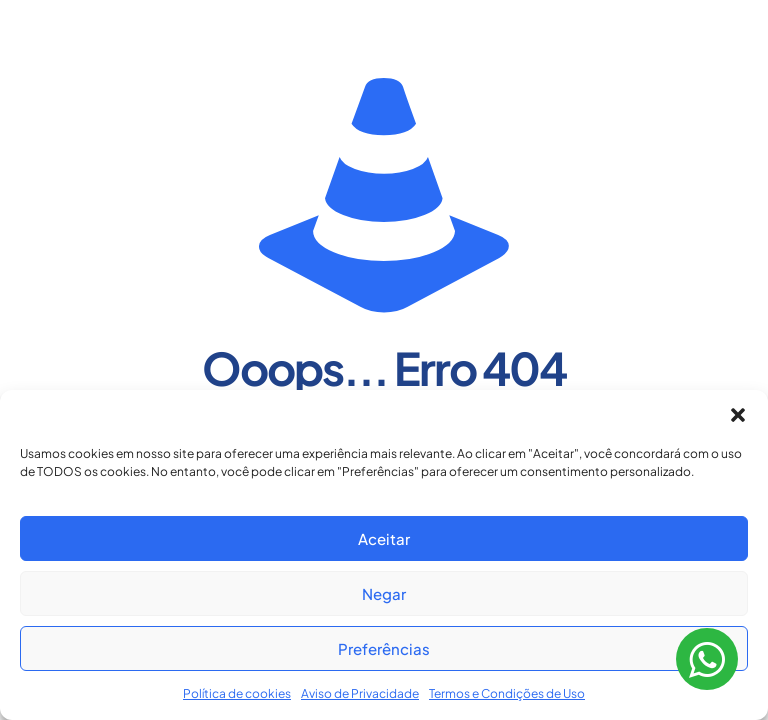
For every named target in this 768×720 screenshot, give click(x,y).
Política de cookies (237, 693)
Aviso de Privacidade (360, 693)
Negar (384, 593)
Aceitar (384, 538)
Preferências (384, 648)
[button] (738, 415)
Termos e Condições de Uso (507, 693)
